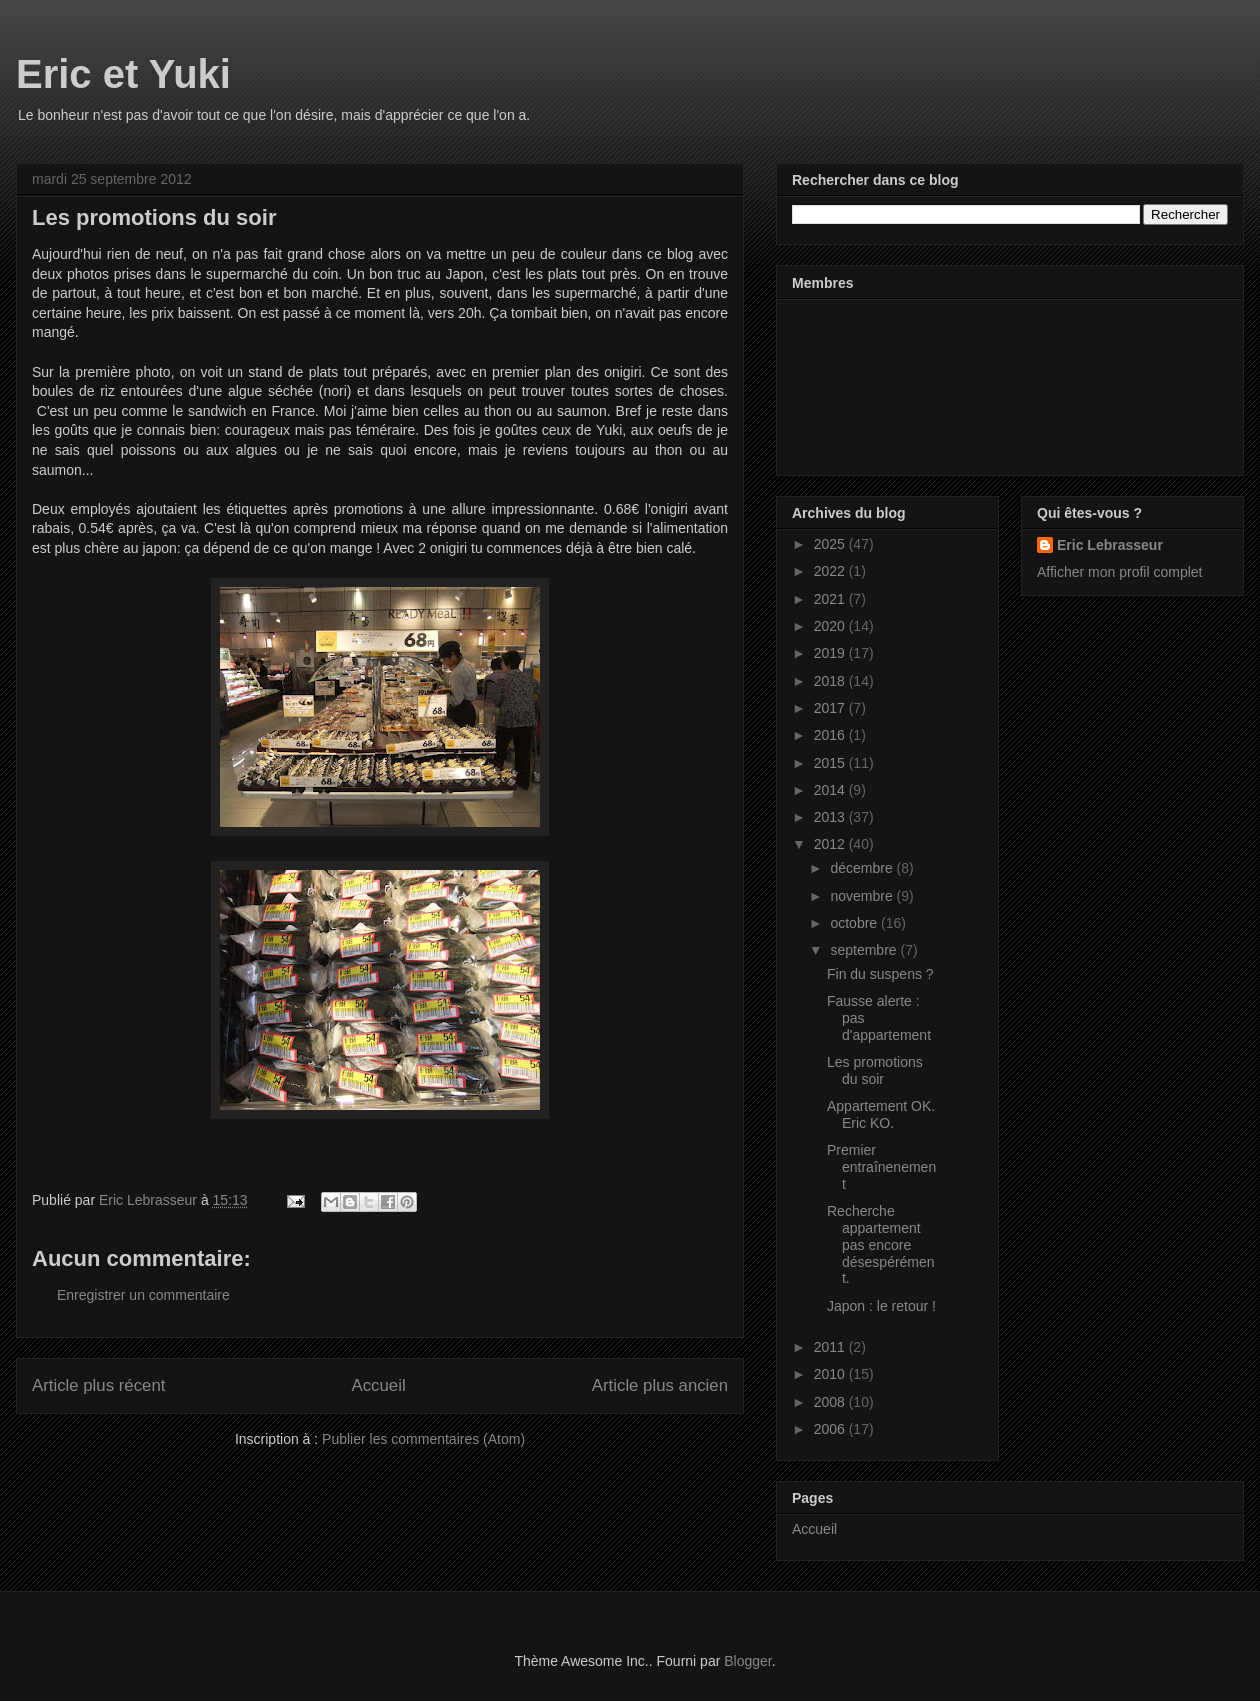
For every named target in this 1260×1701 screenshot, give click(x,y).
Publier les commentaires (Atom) (423, 1439)
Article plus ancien (660, 1385)
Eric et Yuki (123, 74)
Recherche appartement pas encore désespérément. (881, 1244)
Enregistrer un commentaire (143, 1295)
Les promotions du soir (875, 1070)
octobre (855, 923)
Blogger (747, 1661)
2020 (831, 626)
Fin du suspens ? (880, 974)
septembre (865, 950)
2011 (831, 1347)
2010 (831, 1374)
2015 (831, 763)
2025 (831, 544)
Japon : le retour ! (881, 1306)
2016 (831, 735)
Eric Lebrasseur (1110, 545)
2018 (831, 681)
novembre (863, 896)
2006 (831, 1429)
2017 (831, 708)
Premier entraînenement (881, 1167)
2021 (831, 599)
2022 (831, 571)
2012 (831, 844)
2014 (831, 790)
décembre (863, 868)
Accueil (379, 1385)
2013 (831, 817)
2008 (831, 1402)
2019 (831, 653)
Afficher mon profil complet (1119, 572)
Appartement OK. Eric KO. (881, 1114)
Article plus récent (98, 1385)
